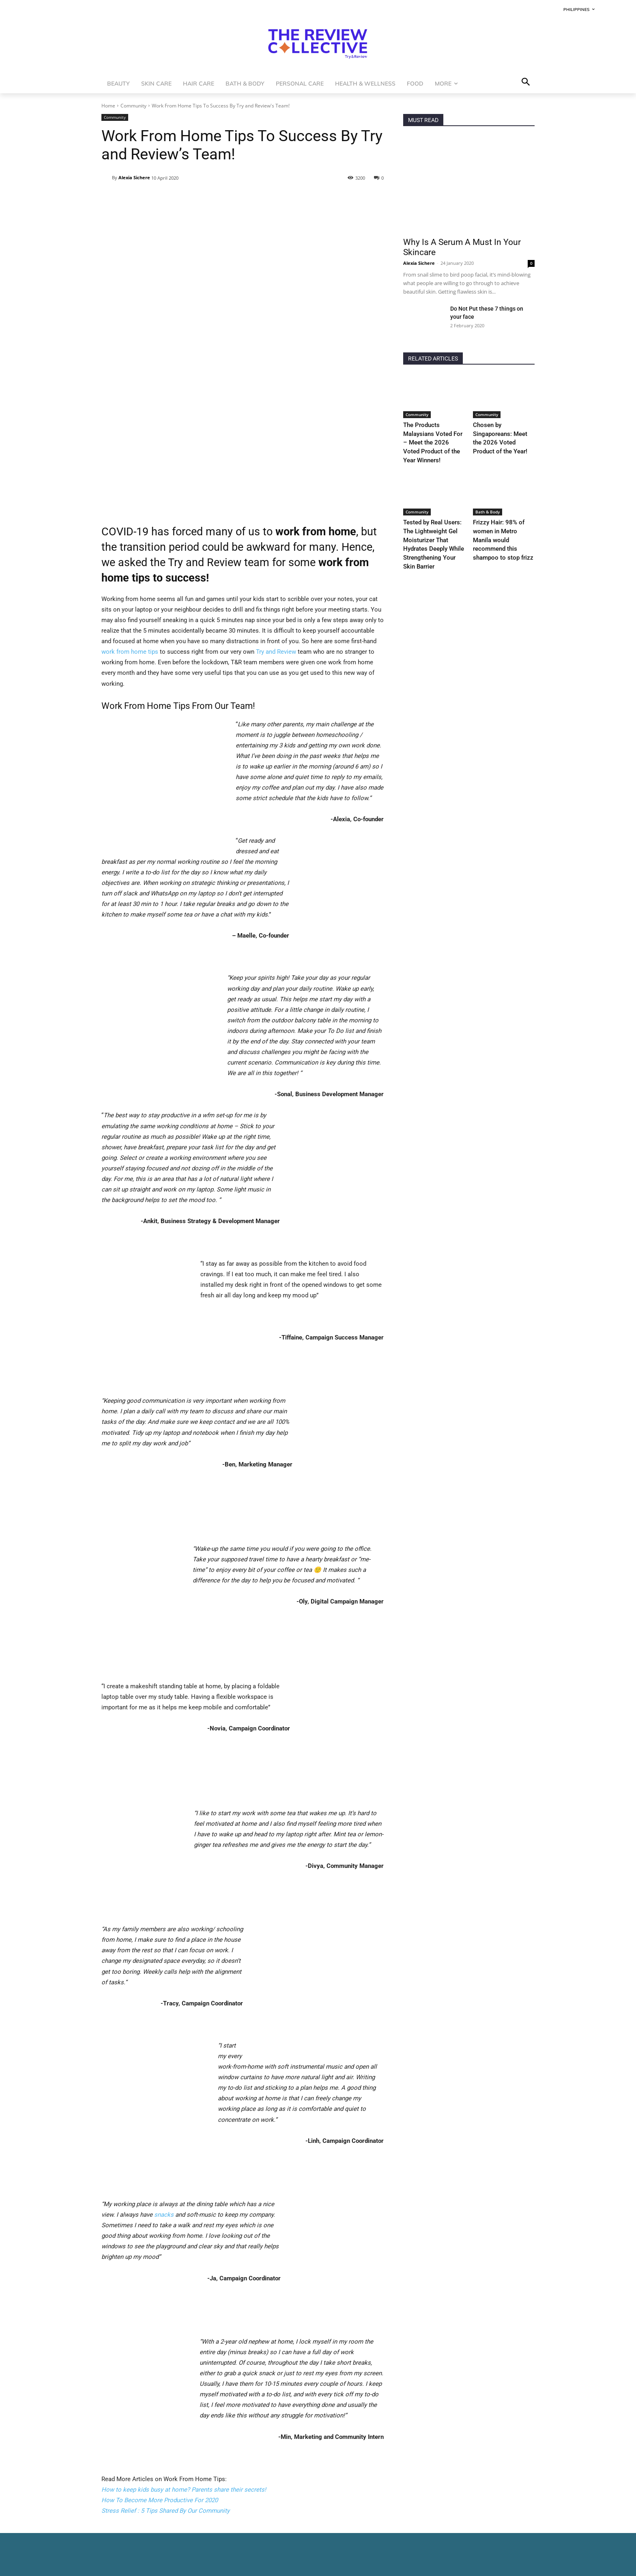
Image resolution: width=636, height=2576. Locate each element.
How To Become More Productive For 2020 (159, 2355)
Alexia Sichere (134, 177)
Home (108, 105)
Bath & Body (487, 500)
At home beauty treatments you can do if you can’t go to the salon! (191, 2526)
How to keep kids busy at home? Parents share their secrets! (183, 2345)
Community (133, 105)
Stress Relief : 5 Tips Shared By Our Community (165, 2366)
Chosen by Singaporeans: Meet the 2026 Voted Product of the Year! (502, 433)
